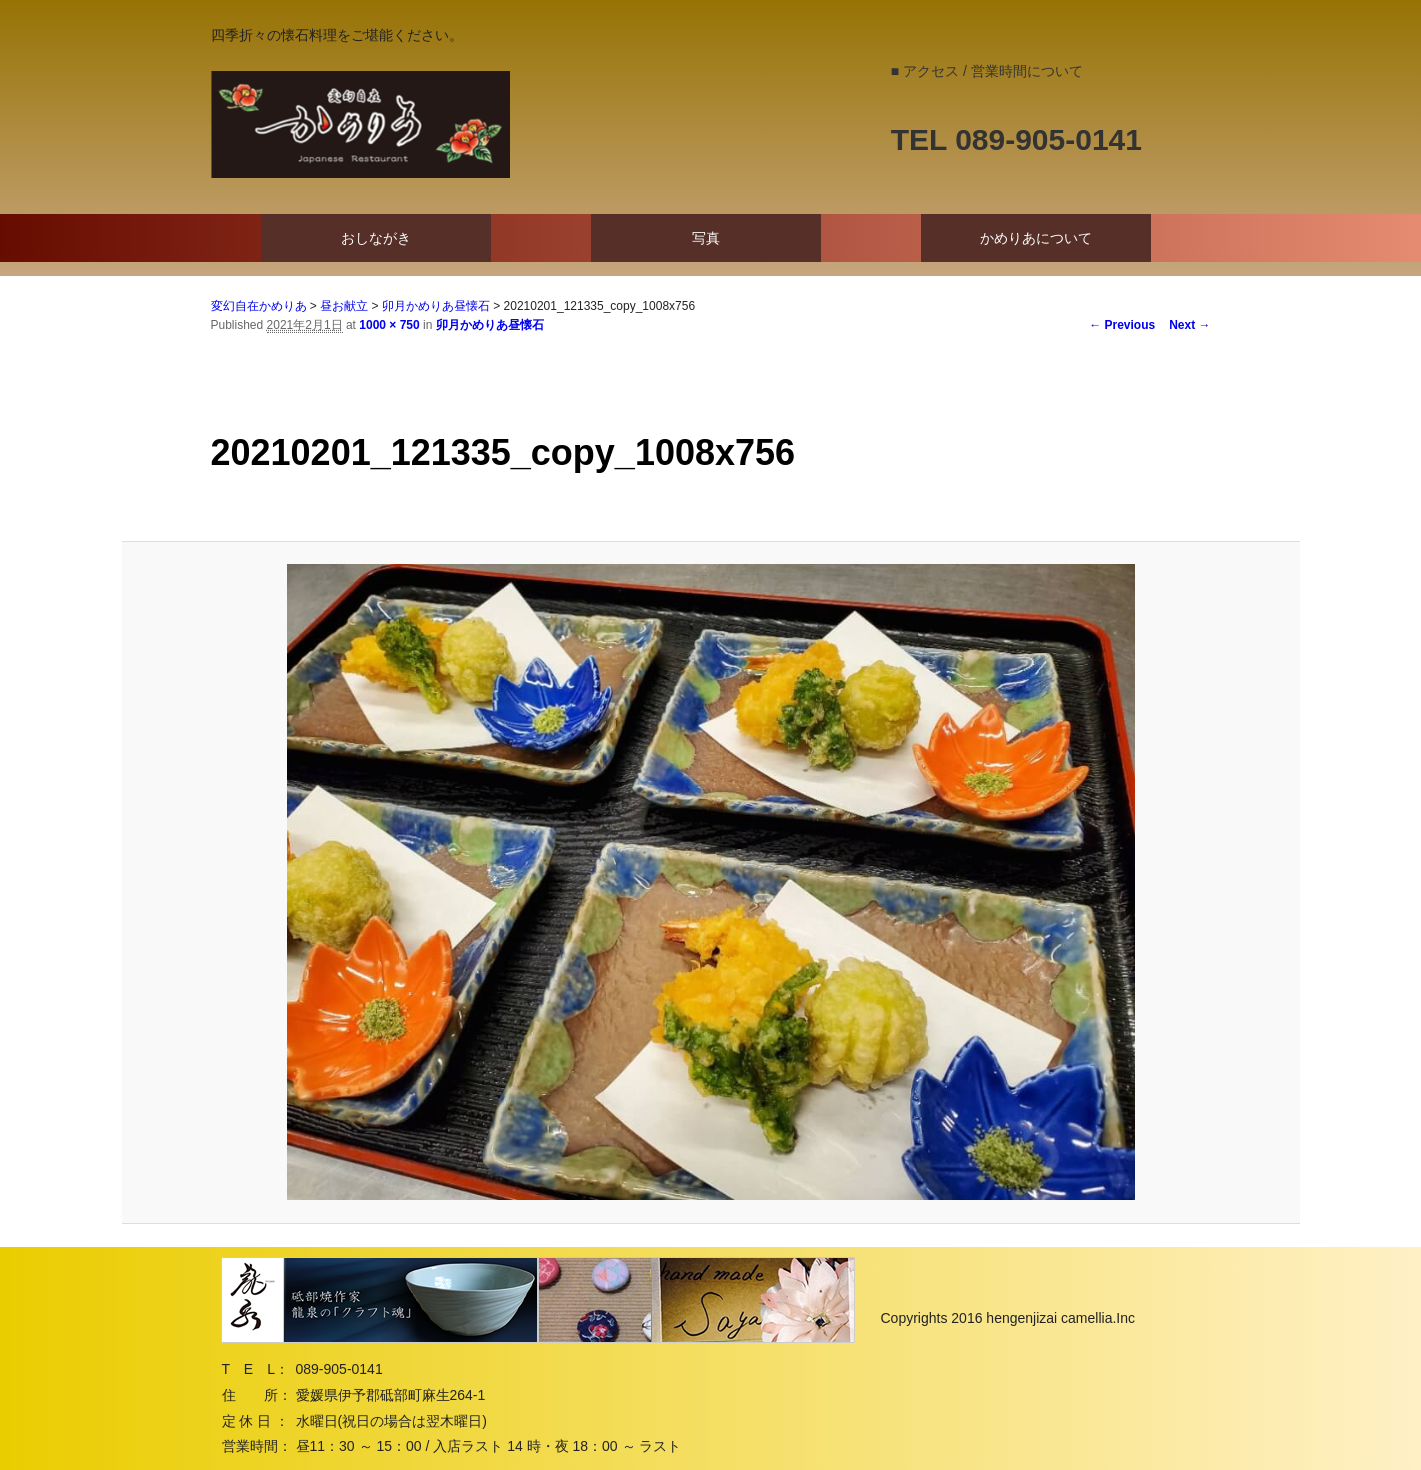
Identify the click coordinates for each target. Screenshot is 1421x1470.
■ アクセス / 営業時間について (987, 71)
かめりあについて (1036, 238)
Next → (1189, 325)
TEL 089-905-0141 (1016, 139)
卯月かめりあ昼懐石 (490, 325)
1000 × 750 (389, 325)
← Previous (1122, 325)
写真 (706, 238)
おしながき (376, 238)
